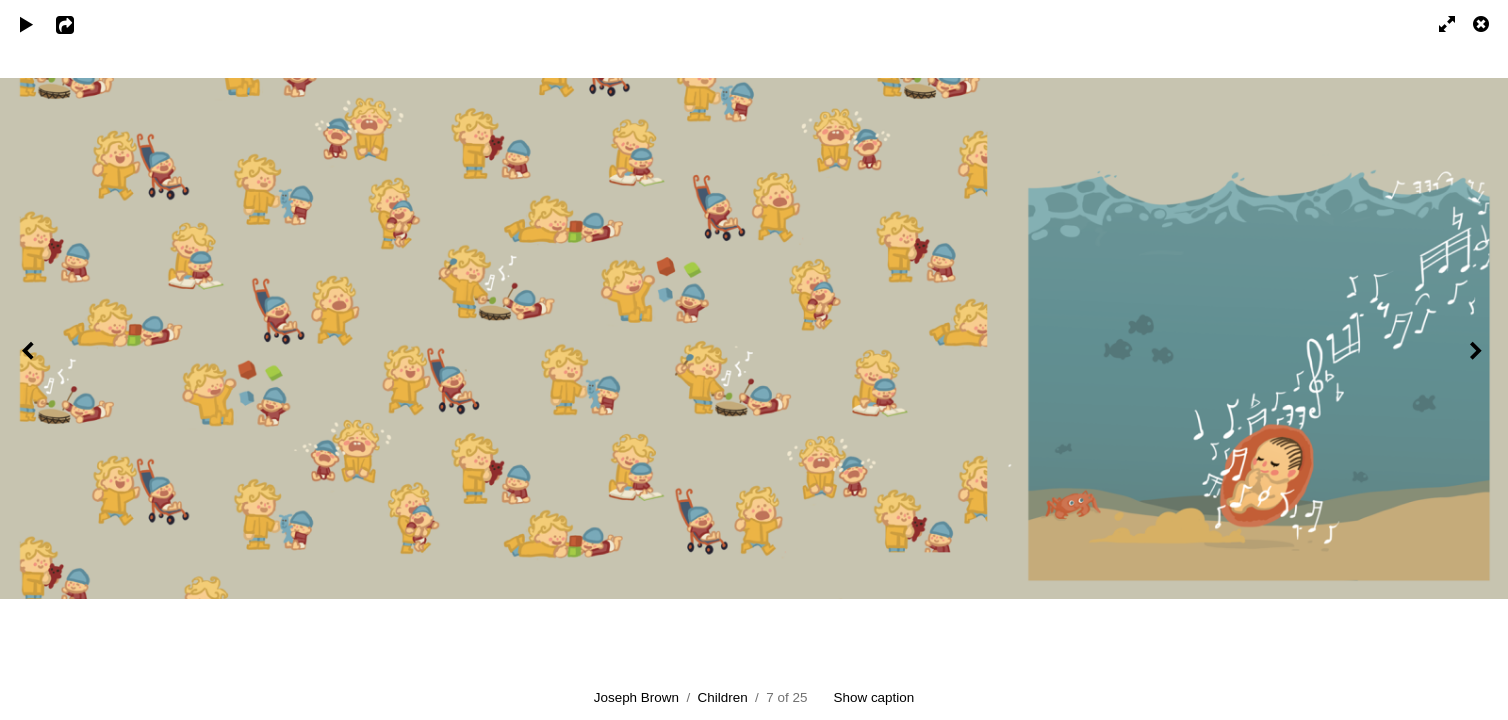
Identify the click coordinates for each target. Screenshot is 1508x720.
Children (723, 697)
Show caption (874, 697)
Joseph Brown (636, 697)
